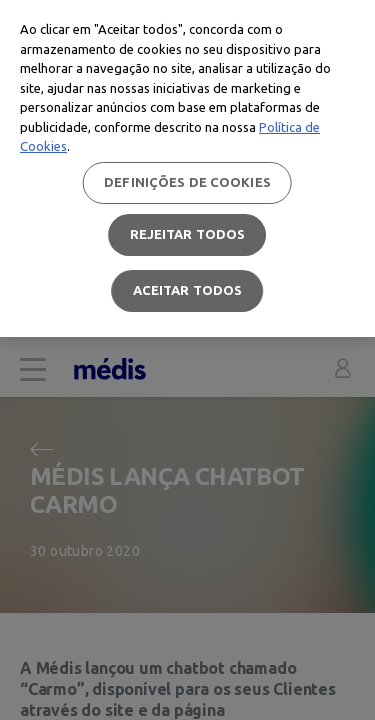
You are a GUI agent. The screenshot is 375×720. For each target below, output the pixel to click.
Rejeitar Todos (188, 234)
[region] (187, 168)
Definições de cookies (187, 182)
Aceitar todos (188, 290)
